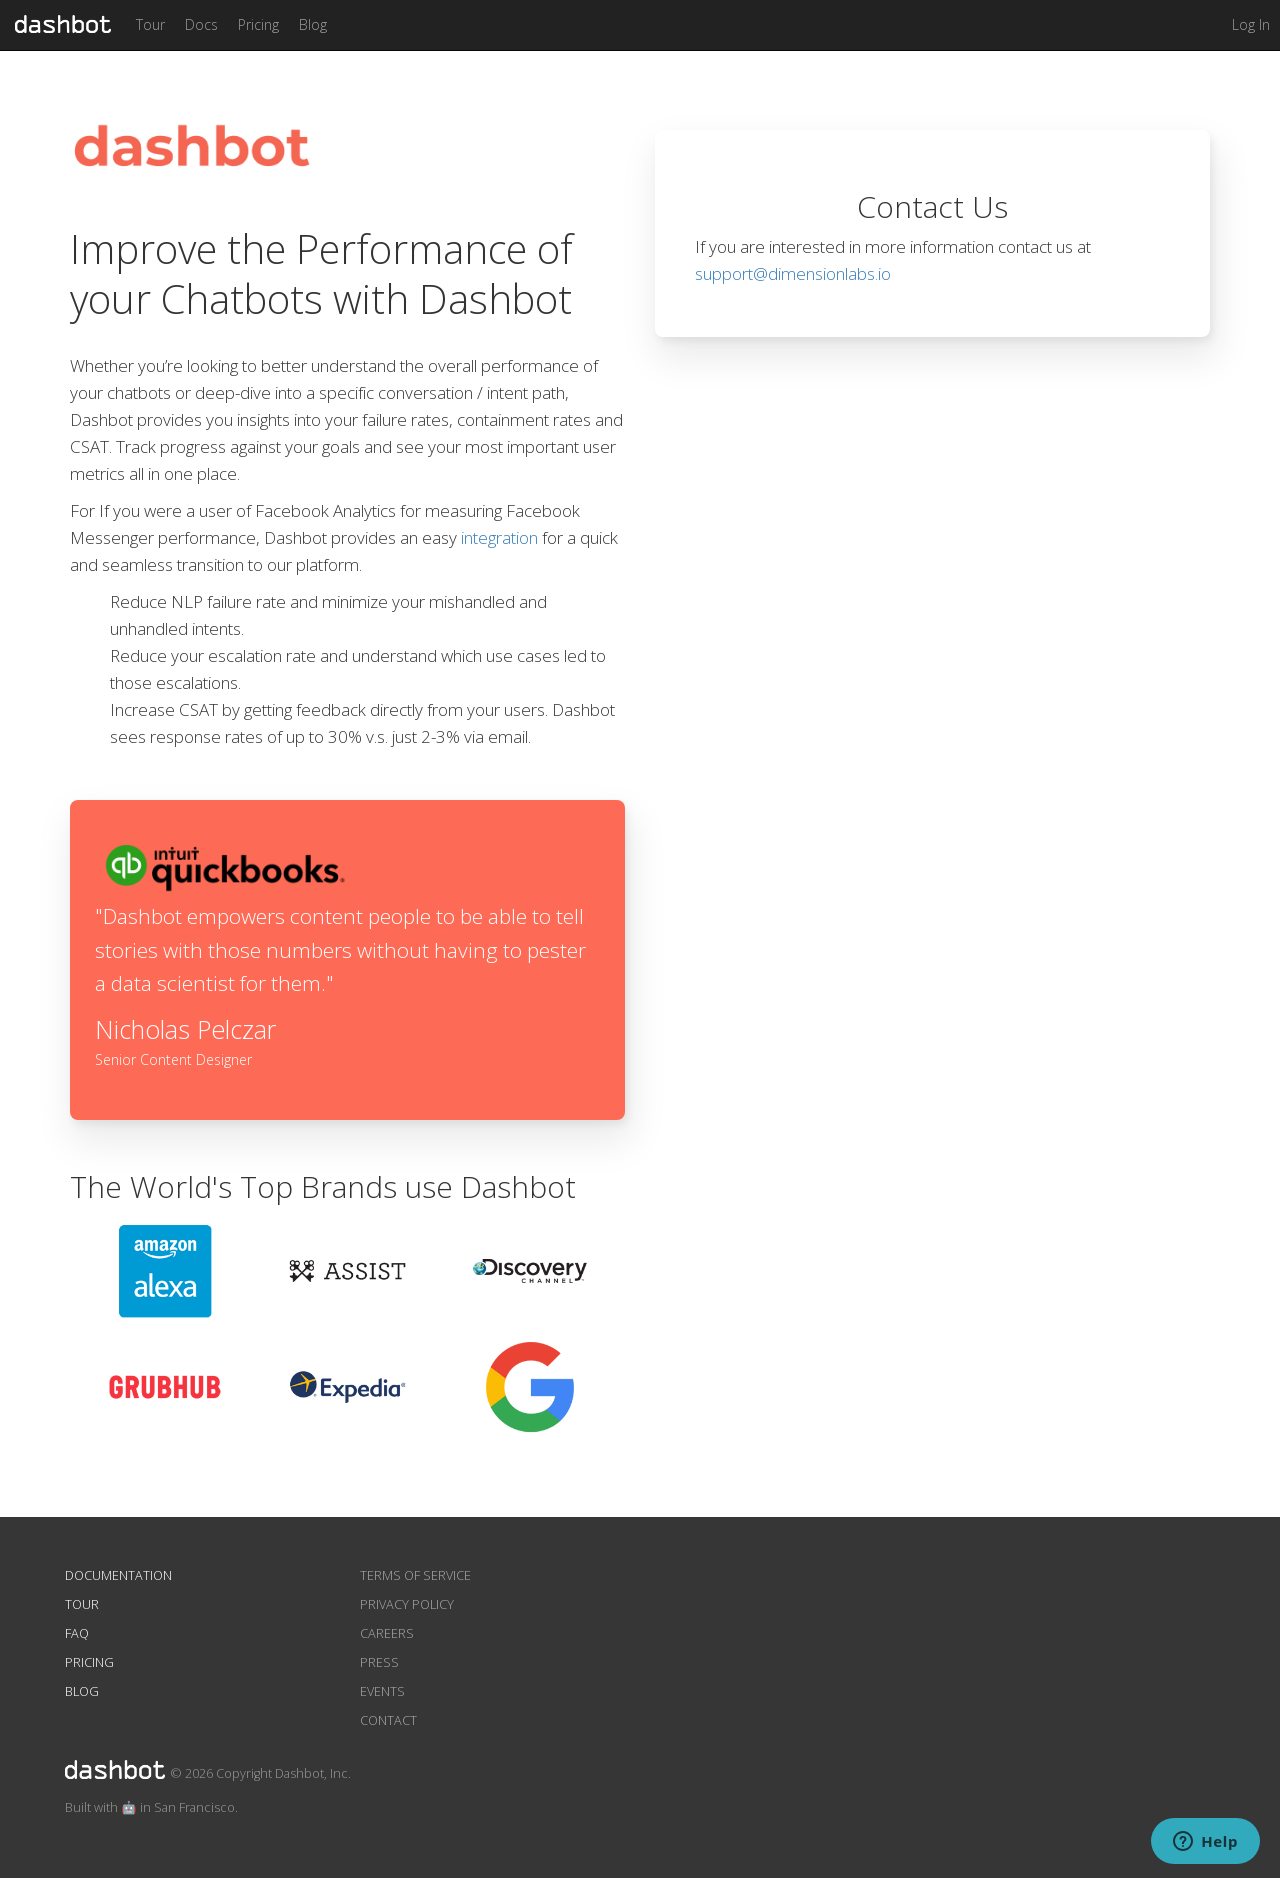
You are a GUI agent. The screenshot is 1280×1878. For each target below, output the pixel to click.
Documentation (118, 1575)
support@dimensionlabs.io (793, 273)
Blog (313, 24)
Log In (1251, 24)
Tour (150, 24)
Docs (201, 24)
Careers (387, 1633)
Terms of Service (415, 1575)
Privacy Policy (407, 1604)
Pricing (258, 24)
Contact (388, 1720)
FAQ (77, 1633)
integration (499, 537)
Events (382, 1691)
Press (379, 1662)
